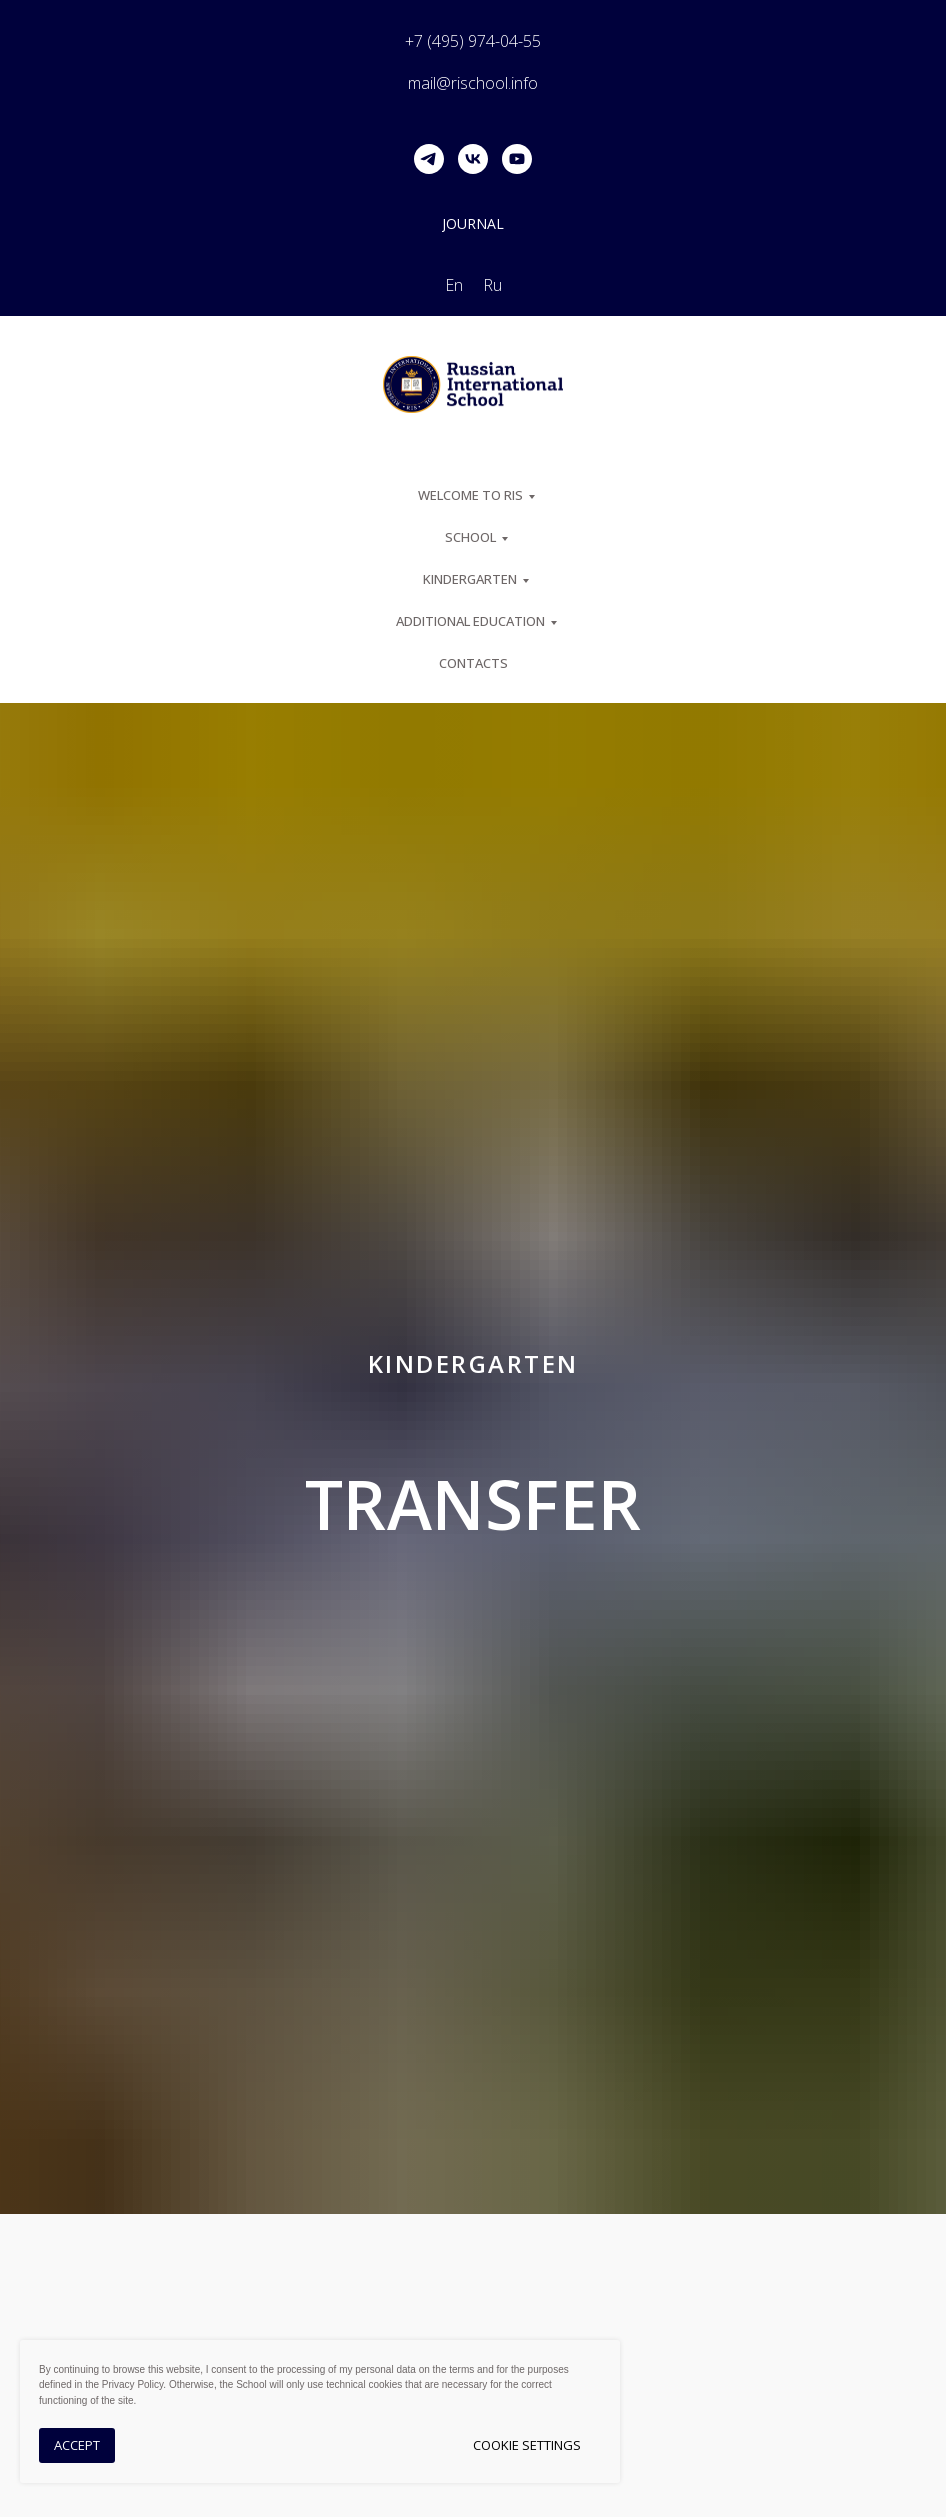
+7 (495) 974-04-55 (473, 41)
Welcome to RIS (470, 495)
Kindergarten (470, 579)
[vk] (473, 159)
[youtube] (517, 159)
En (454, 285)
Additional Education (470, 621)
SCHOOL (470, 537)
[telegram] (429, 159)
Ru (492, 285)
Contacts (473, 663)
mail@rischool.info (473, 83)
